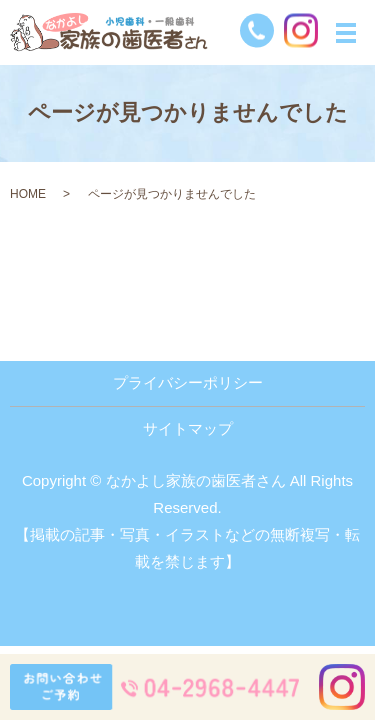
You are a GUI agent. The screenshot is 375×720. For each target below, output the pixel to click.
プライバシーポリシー (188, 382)
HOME (28, 194)
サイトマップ (188, 428)
